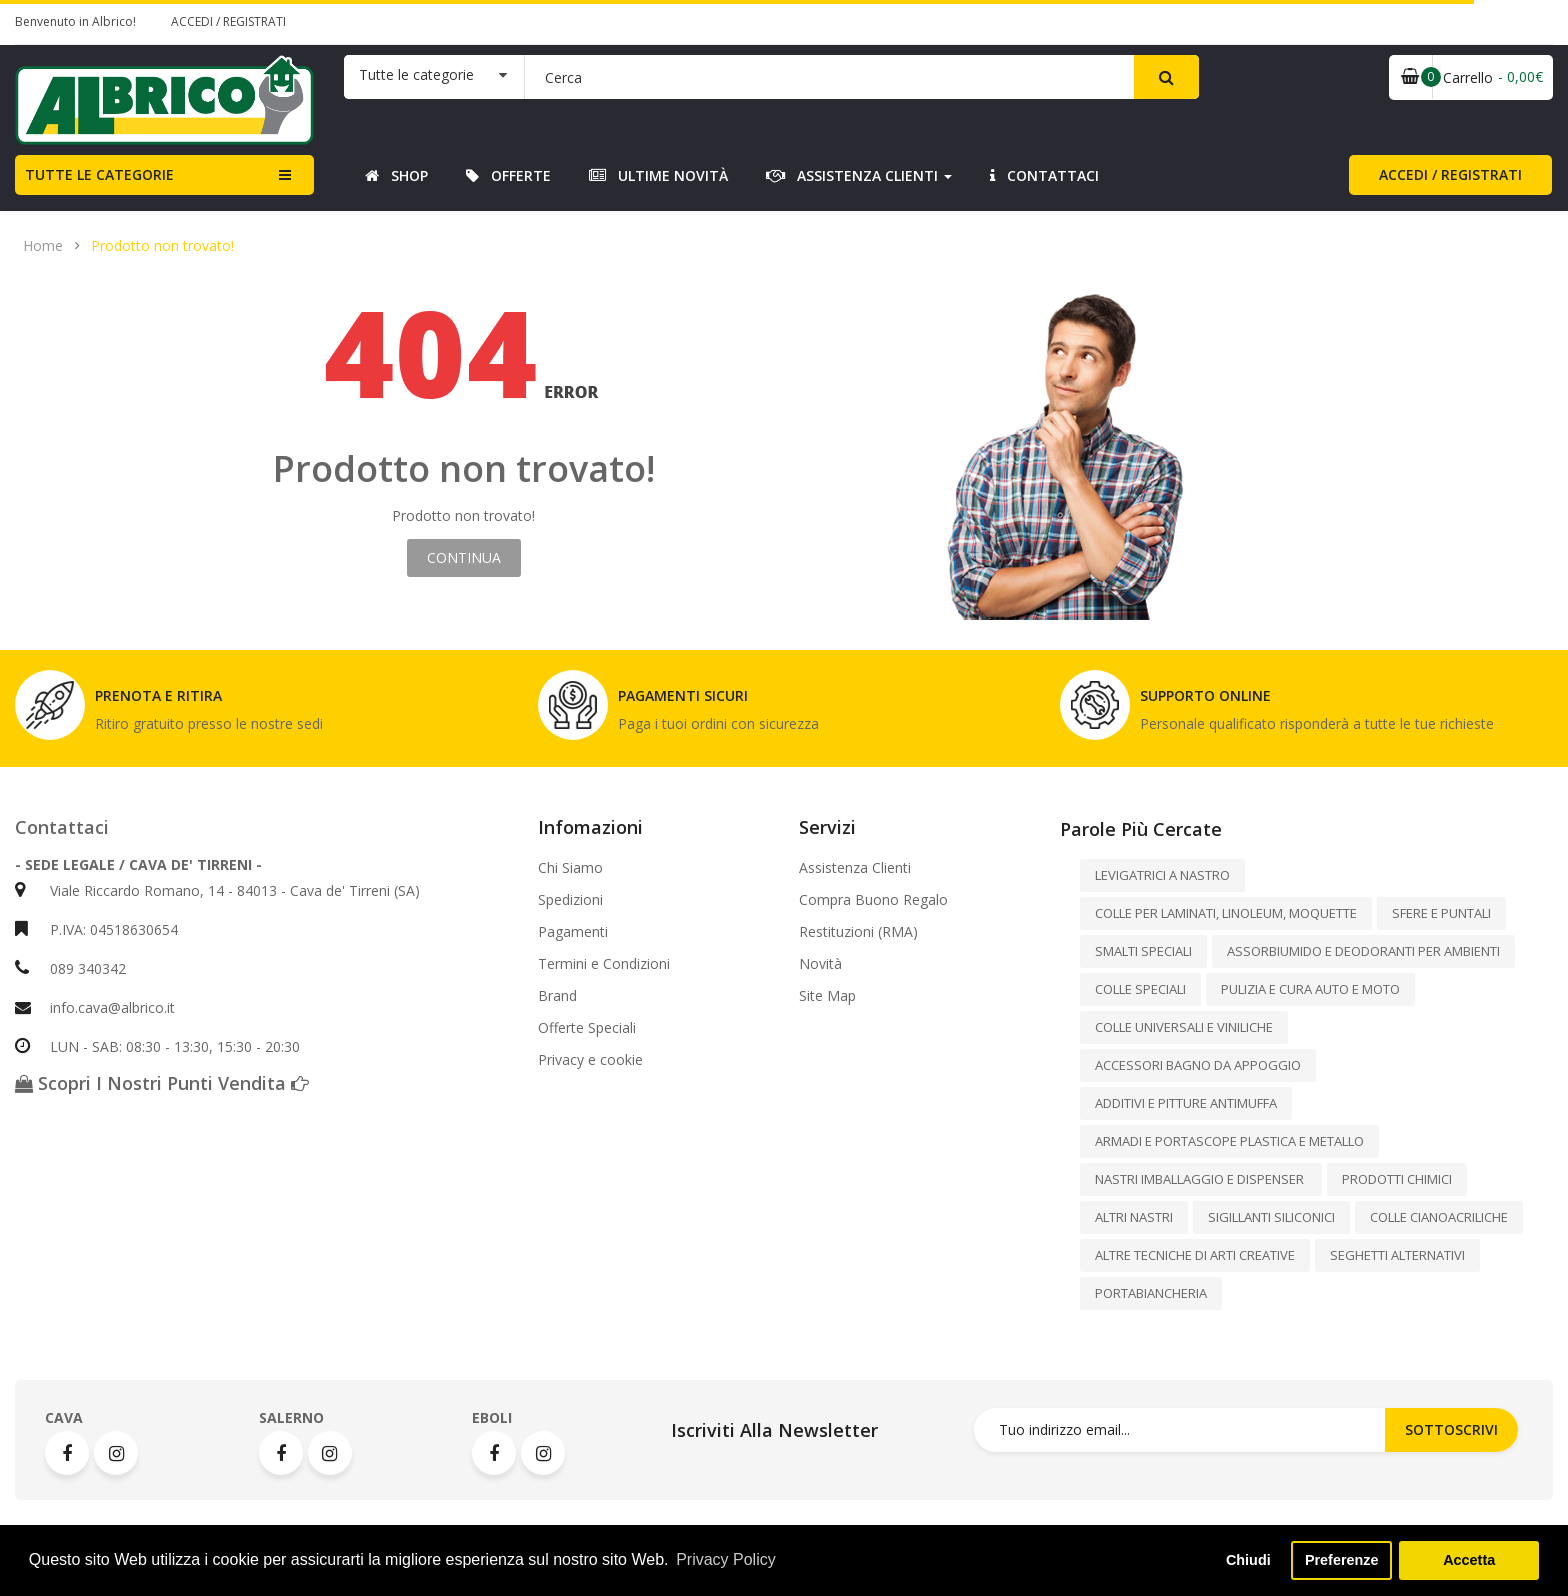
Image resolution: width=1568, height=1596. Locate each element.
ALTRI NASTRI (1134, 1217)
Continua (464, 557)
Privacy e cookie (590, 1060)
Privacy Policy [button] (726, 1559)
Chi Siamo (570, 868)
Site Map (827, 996)
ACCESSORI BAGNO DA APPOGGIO (1198, 1065)
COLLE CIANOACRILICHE (1439, 1217)
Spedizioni (570, 900)
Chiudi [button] (1248, 1560)
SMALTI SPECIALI (1143, 951)
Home (43, 246)
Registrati (254, 21)
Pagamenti (573, 932)
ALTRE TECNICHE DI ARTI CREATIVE (1195, 1255)
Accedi (193, 21)
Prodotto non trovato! (162, 246)
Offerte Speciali (587, 1028)
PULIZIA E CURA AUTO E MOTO (1310, 989)
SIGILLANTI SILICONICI (1271, 1217)
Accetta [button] (1469, 1560)
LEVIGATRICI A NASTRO (1162, 875)
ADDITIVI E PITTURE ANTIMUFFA (1186, 1103)
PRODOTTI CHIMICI (1397, 1179)
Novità (820, 964)
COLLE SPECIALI (1140, 989)
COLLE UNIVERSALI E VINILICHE (1184, 1027)
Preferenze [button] (1342, 1560)
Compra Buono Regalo (873, 900)
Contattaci (62, 827)
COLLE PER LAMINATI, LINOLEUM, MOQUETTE (1226, 913)
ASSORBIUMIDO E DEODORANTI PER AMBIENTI (1363, 951)
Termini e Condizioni (604, 964)
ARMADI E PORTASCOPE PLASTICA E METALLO (1229, 1141)
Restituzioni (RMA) (858, 932)
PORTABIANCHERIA (1151, 1293)
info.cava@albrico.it (112, 1007)
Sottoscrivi (1451, 1429)
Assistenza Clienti (855, 868)
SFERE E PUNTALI (1441, 913)
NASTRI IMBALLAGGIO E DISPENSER (1201, 1179)
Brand (557, 996)
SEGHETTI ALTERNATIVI (1397, 1255)
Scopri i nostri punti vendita (162, 1083)
